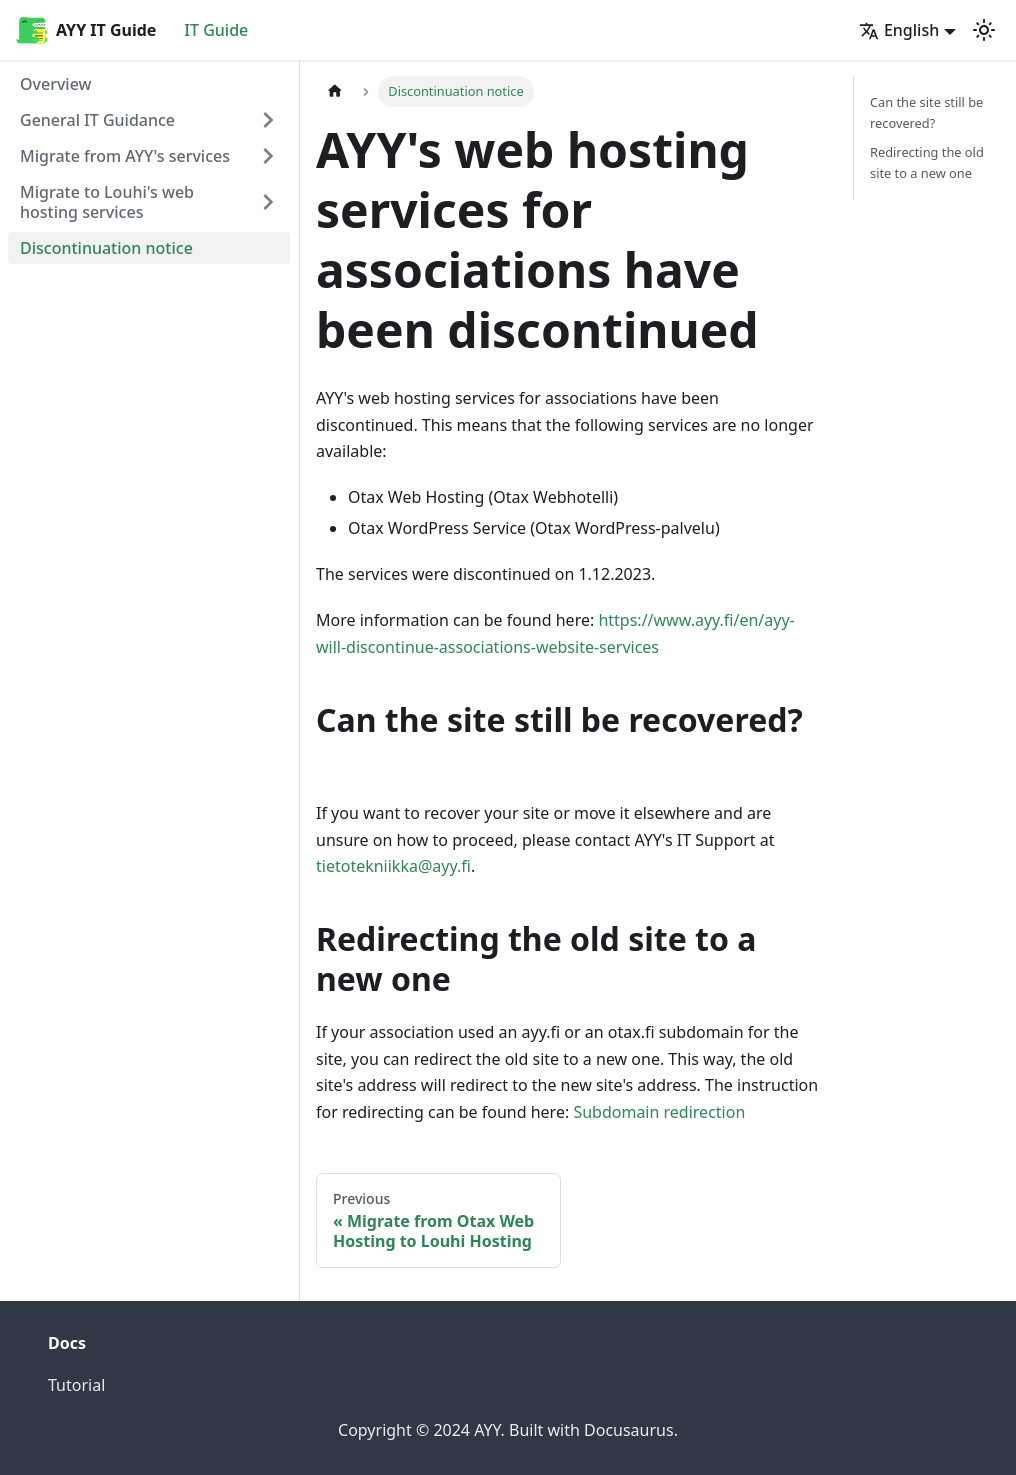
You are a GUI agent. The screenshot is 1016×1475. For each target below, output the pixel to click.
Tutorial (76, 1385)
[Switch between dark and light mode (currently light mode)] (984, 30)
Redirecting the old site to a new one (927, 162)
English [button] (899, 30)
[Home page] (335, 91)
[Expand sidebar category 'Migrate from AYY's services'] (268, 156)
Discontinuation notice (106, 248)
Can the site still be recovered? (926, 112)
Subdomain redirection (659, 1112)
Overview (55, 84)
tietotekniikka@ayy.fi (393, 866)
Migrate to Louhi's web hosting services (107, 202)
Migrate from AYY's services (125, 156)
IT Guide (216, 30)
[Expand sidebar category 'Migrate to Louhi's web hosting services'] (268, 202)
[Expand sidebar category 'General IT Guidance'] (268, 120)
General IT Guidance (97, 120)
